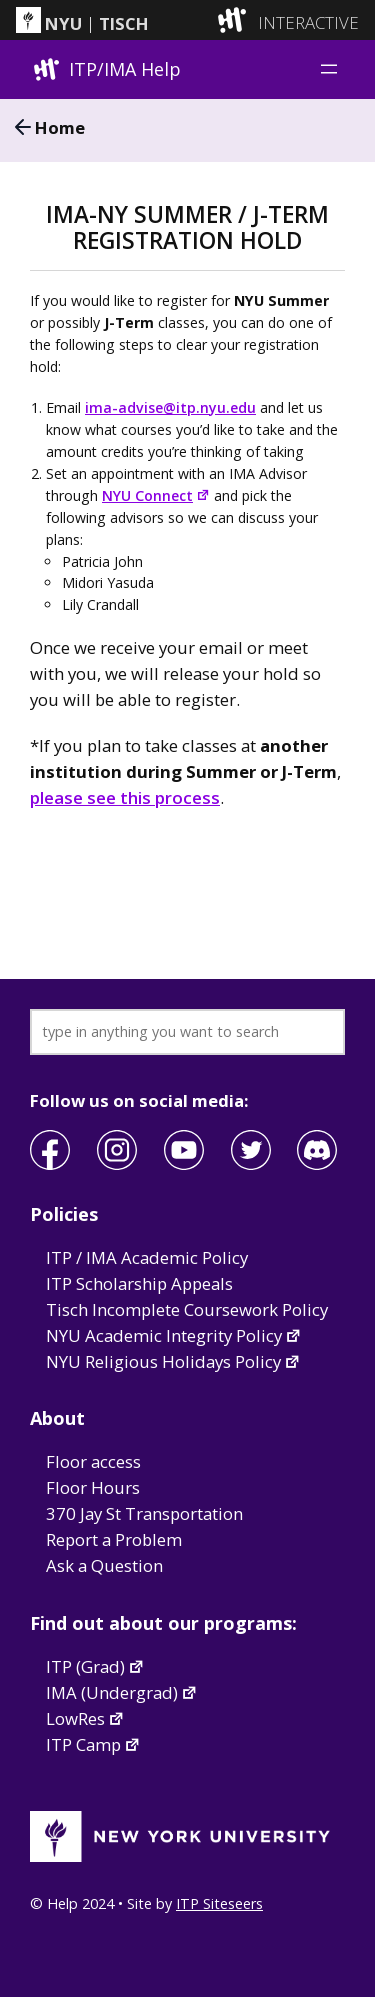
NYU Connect (156, 495)
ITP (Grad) (95, 1666)
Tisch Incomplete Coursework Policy (187, 1309)
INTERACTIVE (308, 23)
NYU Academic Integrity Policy (174, 1335)
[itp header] (187, 20)
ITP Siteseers (219, 1903)
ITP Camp (93, 1744)
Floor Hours (93, 1487)
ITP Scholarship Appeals (139, 1283)
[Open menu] (329, 69)
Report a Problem (114, 1539)
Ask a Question (104, 1565)
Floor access (93, 1461)
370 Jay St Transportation (144, 1513)
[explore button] (236, 19)
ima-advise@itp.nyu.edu (170, 407)
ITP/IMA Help (125, 69)
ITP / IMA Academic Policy (147, 1257)
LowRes (85, 1718)
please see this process (125, 797)
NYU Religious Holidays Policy (173, 1361)
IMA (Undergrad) (122, 1692)
